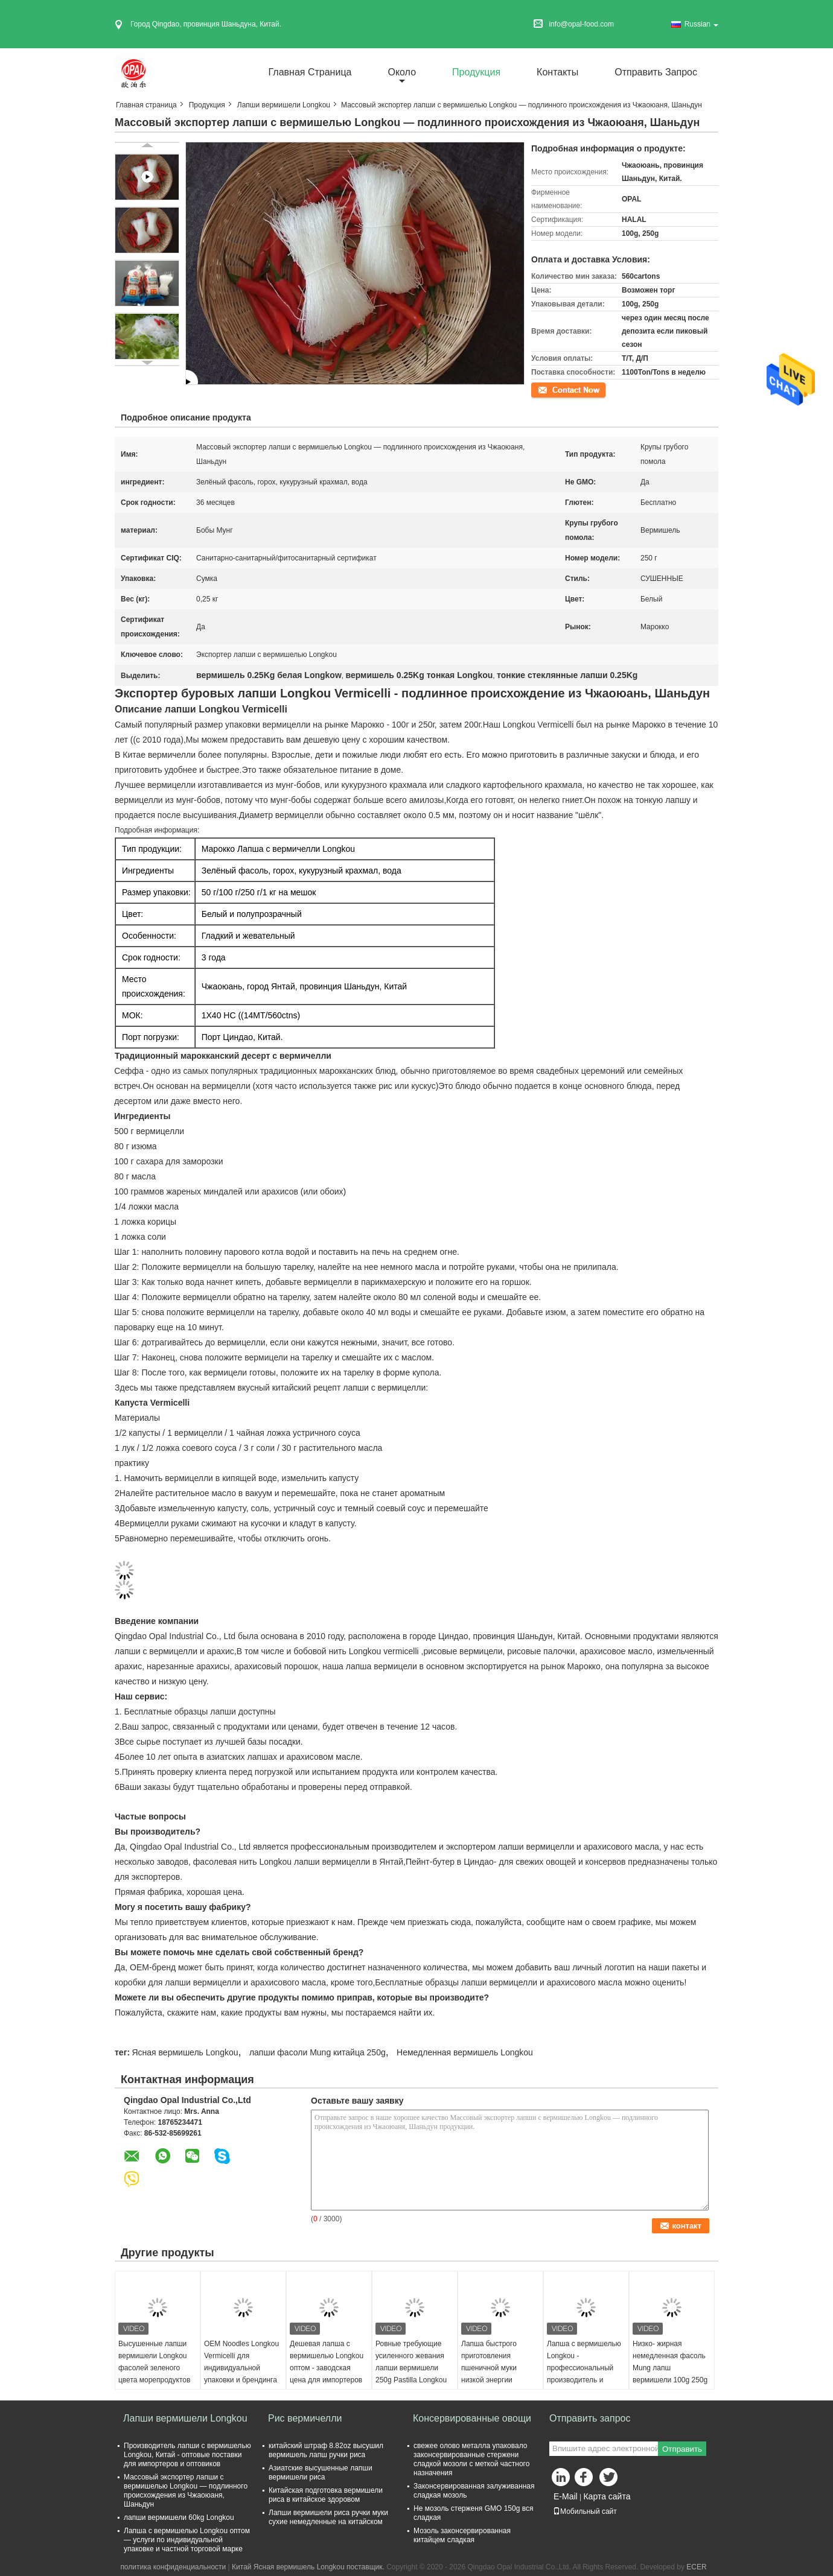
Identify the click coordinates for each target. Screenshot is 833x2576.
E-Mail (566, 2496)
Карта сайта (606, 2496)
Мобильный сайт (585, 2511)
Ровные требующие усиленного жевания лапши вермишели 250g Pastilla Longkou (411, 2362)
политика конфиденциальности (173, 2567)
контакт (544, 389)
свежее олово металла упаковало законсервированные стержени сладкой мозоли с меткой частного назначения (471, 2459)
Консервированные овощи (472, 2418)
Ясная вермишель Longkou (185, 2052)
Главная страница (310, 72)
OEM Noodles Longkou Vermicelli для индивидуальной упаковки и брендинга (241, 2362)
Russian (701, 24)
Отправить (682, 2449)
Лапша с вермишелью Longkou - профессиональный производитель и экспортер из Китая (584, 2368)
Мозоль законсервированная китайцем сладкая (462, 2535)
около (402, 72)
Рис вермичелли (305, 2418)
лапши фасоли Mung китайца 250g (317, 2052)
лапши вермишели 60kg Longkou (179, 2517)
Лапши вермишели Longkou (283, 105)
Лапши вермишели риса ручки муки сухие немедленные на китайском (328, 2517)
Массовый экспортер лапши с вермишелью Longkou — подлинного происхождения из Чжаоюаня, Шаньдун (185, 2490)
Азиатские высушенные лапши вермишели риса (320, 2472)
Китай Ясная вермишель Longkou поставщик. (309, 2567)
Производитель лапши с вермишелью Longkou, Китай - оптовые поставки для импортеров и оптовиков (187, 2454)
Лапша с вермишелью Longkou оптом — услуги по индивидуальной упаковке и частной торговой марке (187, 2540)
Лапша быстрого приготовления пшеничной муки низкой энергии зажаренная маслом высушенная (495, 2374)
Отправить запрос (655, 72)
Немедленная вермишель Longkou (465, 2052)
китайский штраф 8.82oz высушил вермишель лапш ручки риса (326, 2450)
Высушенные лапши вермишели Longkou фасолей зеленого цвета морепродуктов (154, 2362)
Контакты (557, 72)
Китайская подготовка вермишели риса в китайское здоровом (326, 2495)
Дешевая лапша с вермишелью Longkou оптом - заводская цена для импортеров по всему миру (326, 2368)
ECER (696, 2567)
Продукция (476, 72)
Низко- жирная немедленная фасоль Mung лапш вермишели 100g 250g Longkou (670, 2368)
